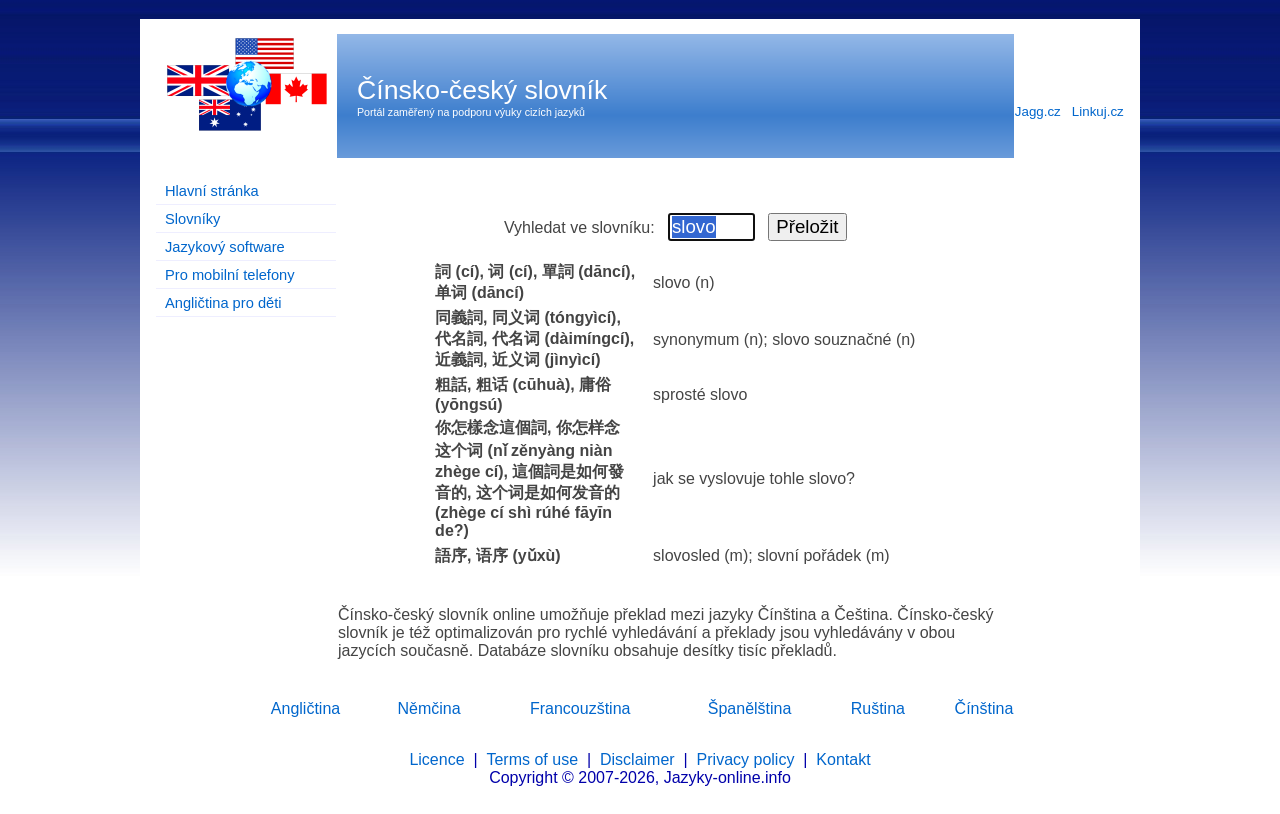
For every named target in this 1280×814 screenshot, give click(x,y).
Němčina (428, 708)
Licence (436, 759)
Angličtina (305, 708)
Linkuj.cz (1098, 111)
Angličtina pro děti (223, 303)
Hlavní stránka (212, 191)
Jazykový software (225, 247)
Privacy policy (746, 759)
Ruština (878, 708)
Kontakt (843, 759)
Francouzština (580, 708)
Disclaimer (637, 759)
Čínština (984, 708)
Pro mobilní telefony (230, 275)
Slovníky (192, 219)
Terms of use (532, 759)
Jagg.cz (1038, 111)
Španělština (750, 708)
